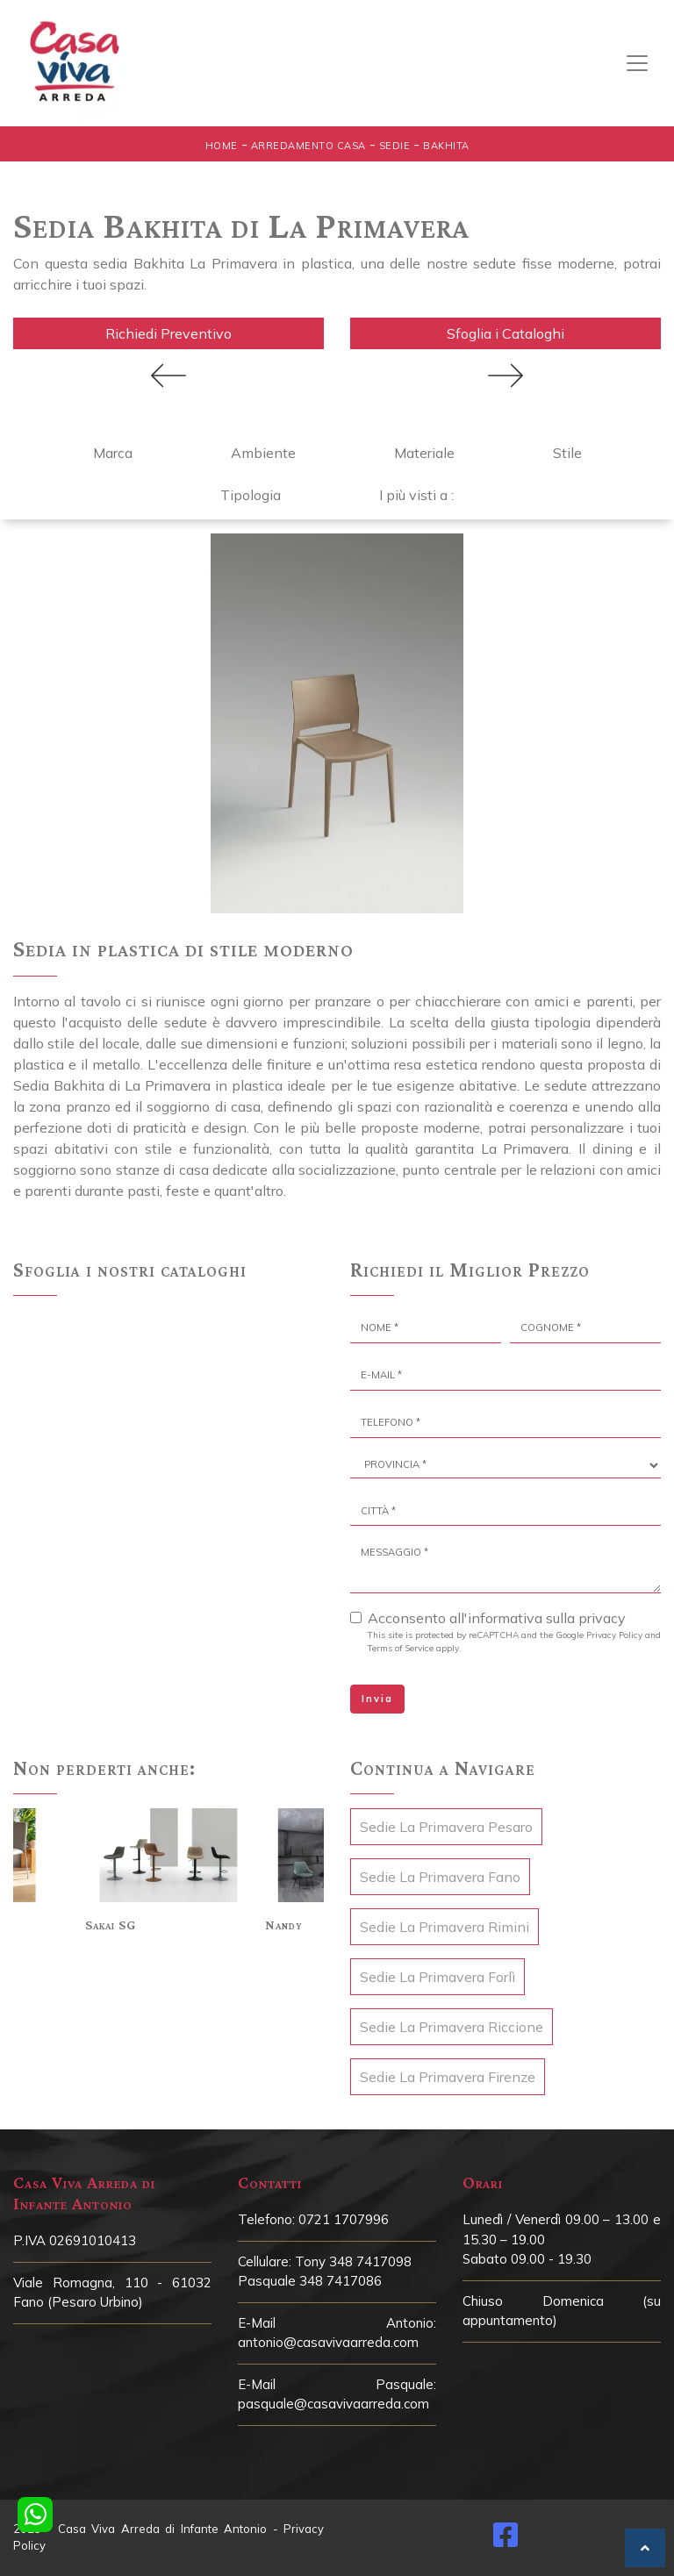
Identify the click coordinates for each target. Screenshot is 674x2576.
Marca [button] (113, 453)
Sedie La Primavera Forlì (437, 1977)
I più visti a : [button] (416, 495)
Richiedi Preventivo (168, 333)
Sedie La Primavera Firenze (447, 2077)
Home (221, 146)
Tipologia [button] (250, 495)
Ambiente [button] (263, 453)
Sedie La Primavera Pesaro (446, 1826)
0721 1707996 (343, 2219)
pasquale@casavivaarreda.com (333, 2403)
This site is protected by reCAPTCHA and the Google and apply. (514, 1641)
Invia (377, 1698)
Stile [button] (567, 453)
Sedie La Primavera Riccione (451, 2027)
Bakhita (446, 146)
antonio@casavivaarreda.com (328, 2342)
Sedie (395, 146)
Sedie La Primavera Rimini (444, 1927)
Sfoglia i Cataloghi (505, 333)
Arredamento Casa (308, 146)
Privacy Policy (614, 1635)
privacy (602, 1618)
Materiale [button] (424, 453)
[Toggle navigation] (637, 63)
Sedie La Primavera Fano (440, 1876)
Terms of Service (401, 1648)
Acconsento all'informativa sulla (497, 1618)
